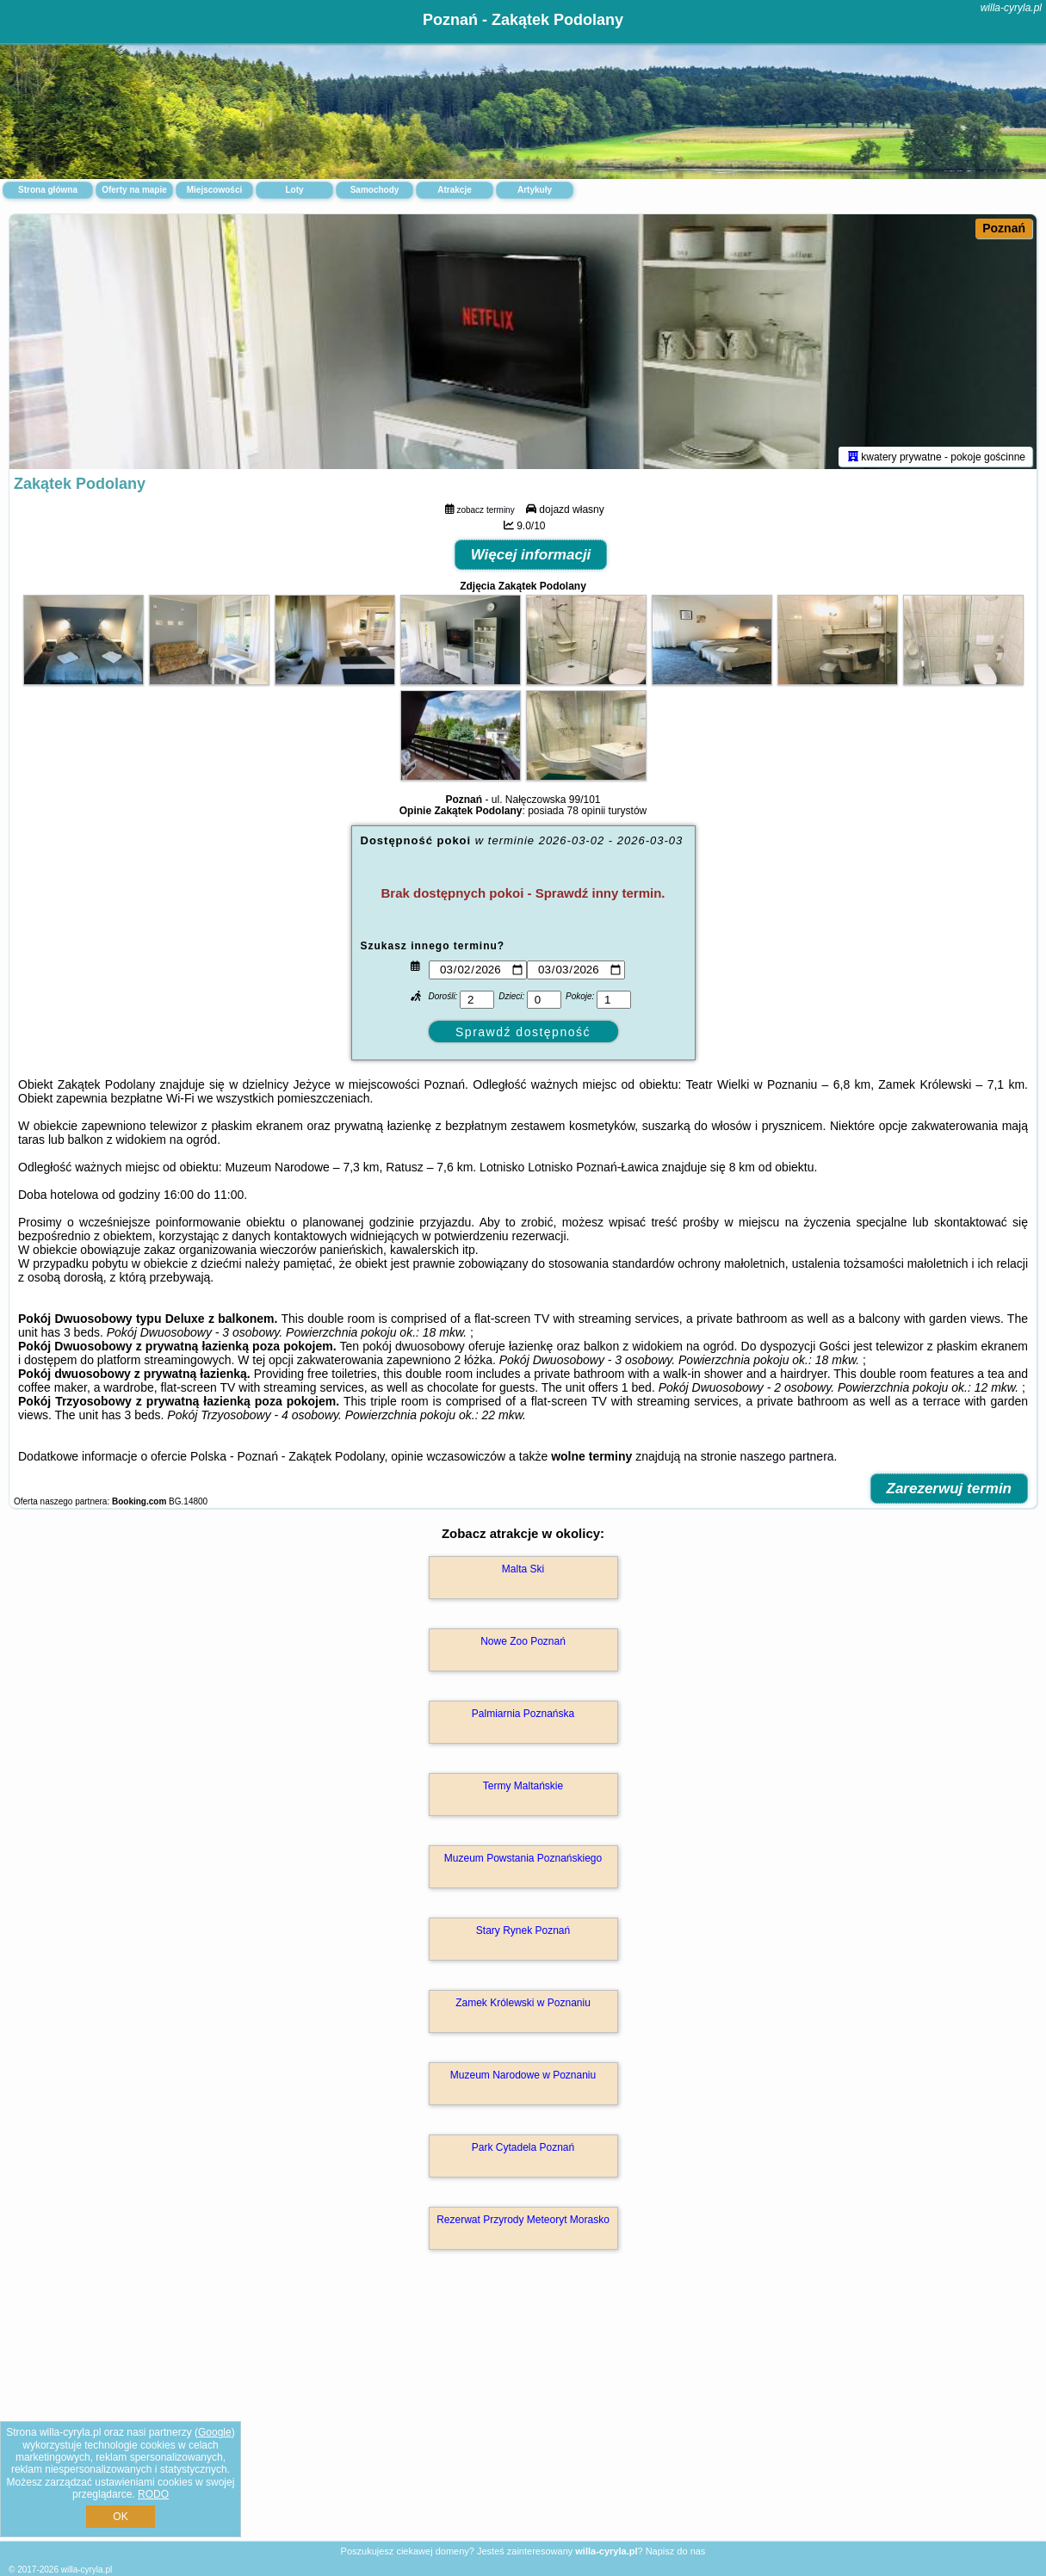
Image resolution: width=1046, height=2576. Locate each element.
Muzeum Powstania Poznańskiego (523, 1862)
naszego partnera (787, 1460)
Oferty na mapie (134, 190)
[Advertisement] (523, 2415)
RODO (153, 2494)
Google (215, 2432)
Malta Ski (523, 1572)
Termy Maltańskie (523, 1789)
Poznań (1003, 228)
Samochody (374, 190)
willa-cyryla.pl (1011, 8)
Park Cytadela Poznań (523, 2151)
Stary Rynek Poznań (523, 1934)
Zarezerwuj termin (949, 1492)
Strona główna (47, 190)
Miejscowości (214, 190)
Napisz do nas (676, 2551)
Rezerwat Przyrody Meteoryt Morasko (523, 2223)
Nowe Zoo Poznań (523, 1645)
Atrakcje (454, 190)
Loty (294, 190)
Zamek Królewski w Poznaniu (523, 2006)
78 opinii (586, 814)
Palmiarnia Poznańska (523, 1717)
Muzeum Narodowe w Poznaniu (523, 2079)
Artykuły (534, 190)
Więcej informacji (531, 558)
